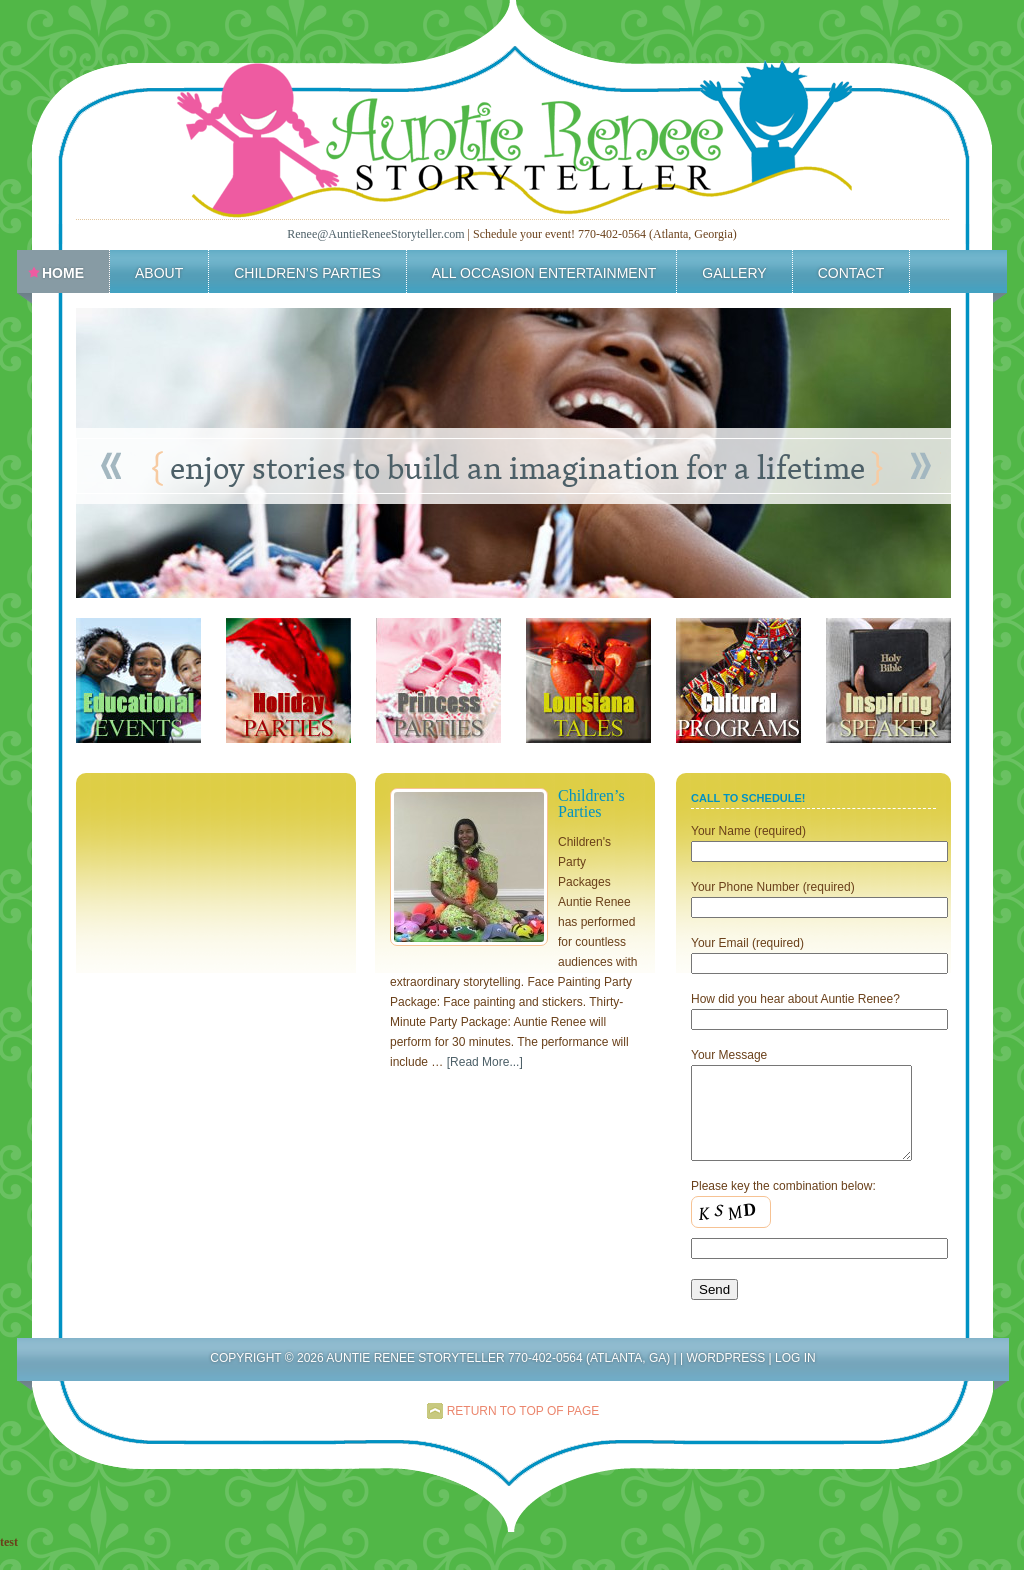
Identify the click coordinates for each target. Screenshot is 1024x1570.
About (159, 273)
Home (63, 273)
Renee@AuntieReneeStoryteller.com (375, 234)
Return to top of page (523, 1429)
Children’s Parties (307, 273)
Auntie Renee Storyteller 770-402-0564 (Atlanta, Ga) (512, 125)
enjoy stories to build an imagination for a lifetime (517, 467)
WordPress (725, 1376)
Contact (851, 273)
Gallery (734, 273)
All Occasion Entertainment (539, 275)
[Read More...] (485, 1062)
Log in (795, 1376)
